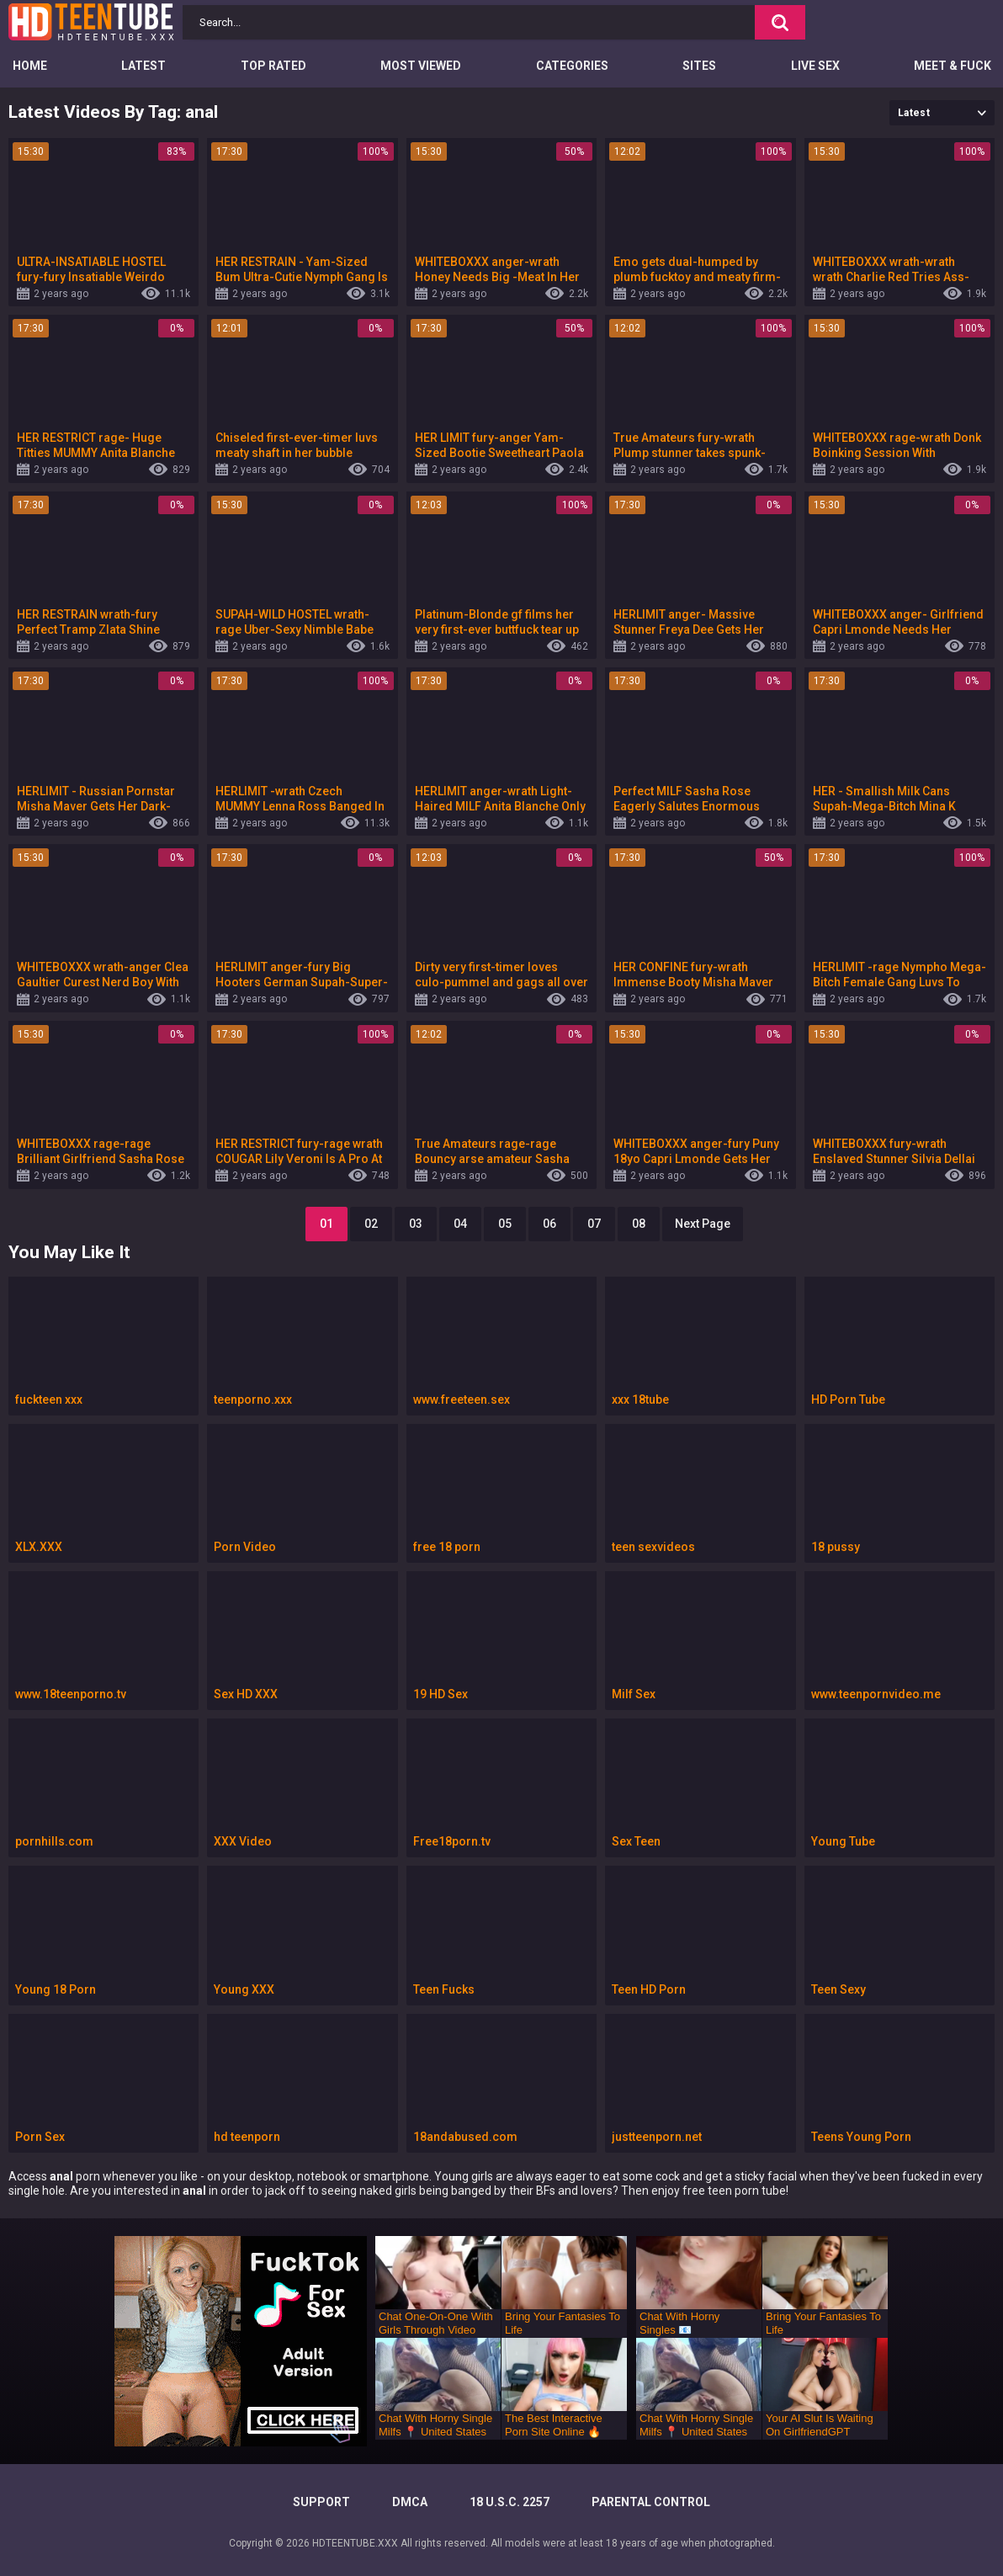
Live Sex (815, 65)
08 (638, 1223)
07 (594, 1223)
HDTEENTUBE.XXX (355, 2543)
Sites (699, 65)
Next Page (702, 1223)
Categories (572, 65)
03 (415, 1223)
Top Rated (273, 65)
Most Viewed (420, 65)
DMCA (409, 2502)
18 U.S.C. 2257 (509, 2502)
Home (30, 65)
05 (505, 1223)
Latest (143, 65)
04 (460, 1223)
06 (549, 1223)
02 (371, 1223)
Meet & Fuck (952, 65)
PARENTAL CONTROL (651, 2502)
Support (321, 2502)
